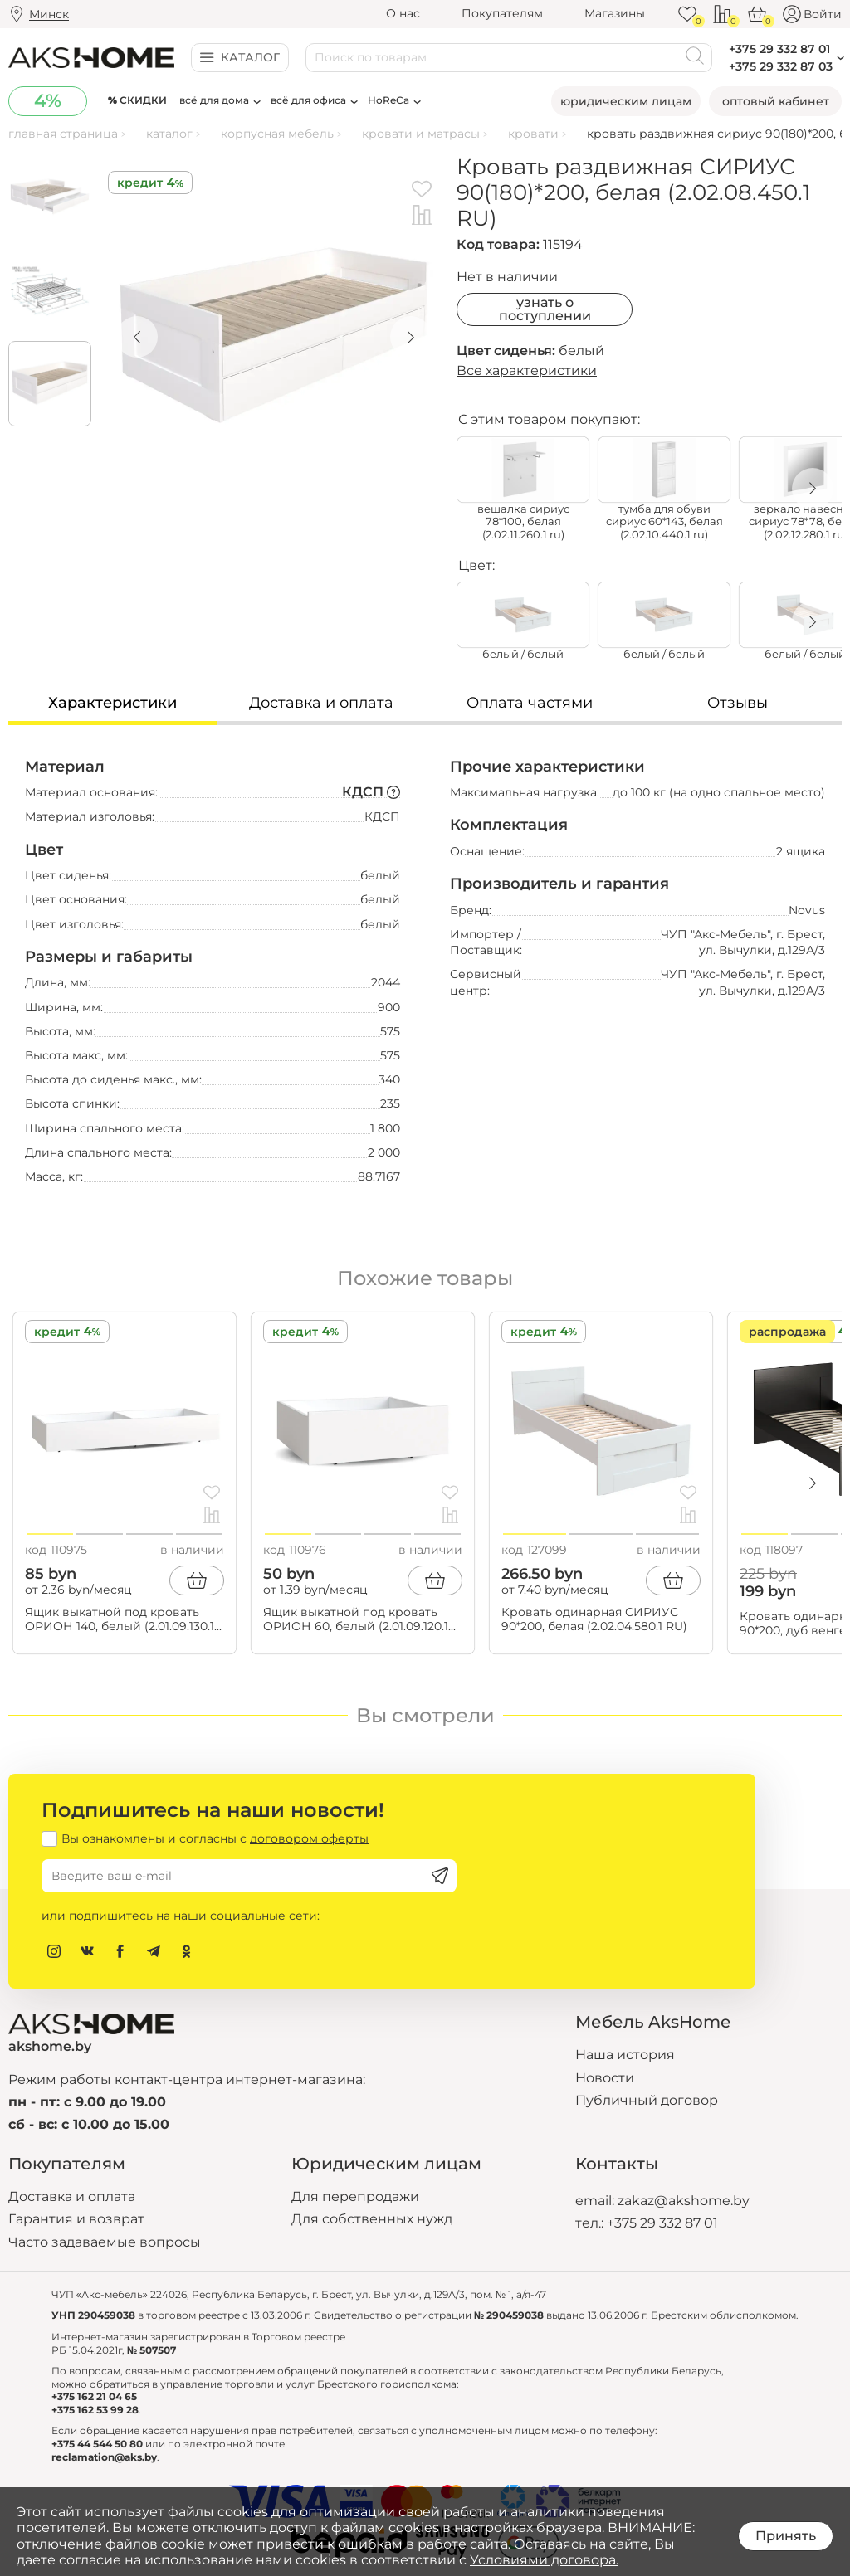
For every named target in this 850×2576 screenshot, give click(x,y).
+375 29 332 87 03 (781, 66)
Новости (604, 2078)
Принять (785, 2536)
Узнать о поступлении (545, 309)
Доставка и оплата (71, 2196)
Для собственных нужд (371, 2219)
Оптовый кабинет (775, 101)
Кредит (140, 182)
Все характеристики (527, 370)
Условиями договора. (544, 2560)
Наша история (625, 2054)
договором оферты (309, 1838)
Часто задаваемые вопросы (104, 2242)
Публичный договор (646, 2100)
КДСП (371, 792)
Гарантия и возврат (76, 2219)
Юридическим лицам (625, 101)
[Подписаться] (440, 1875)
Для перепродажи (355, 2196)
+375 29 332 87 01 (662, 2223)
